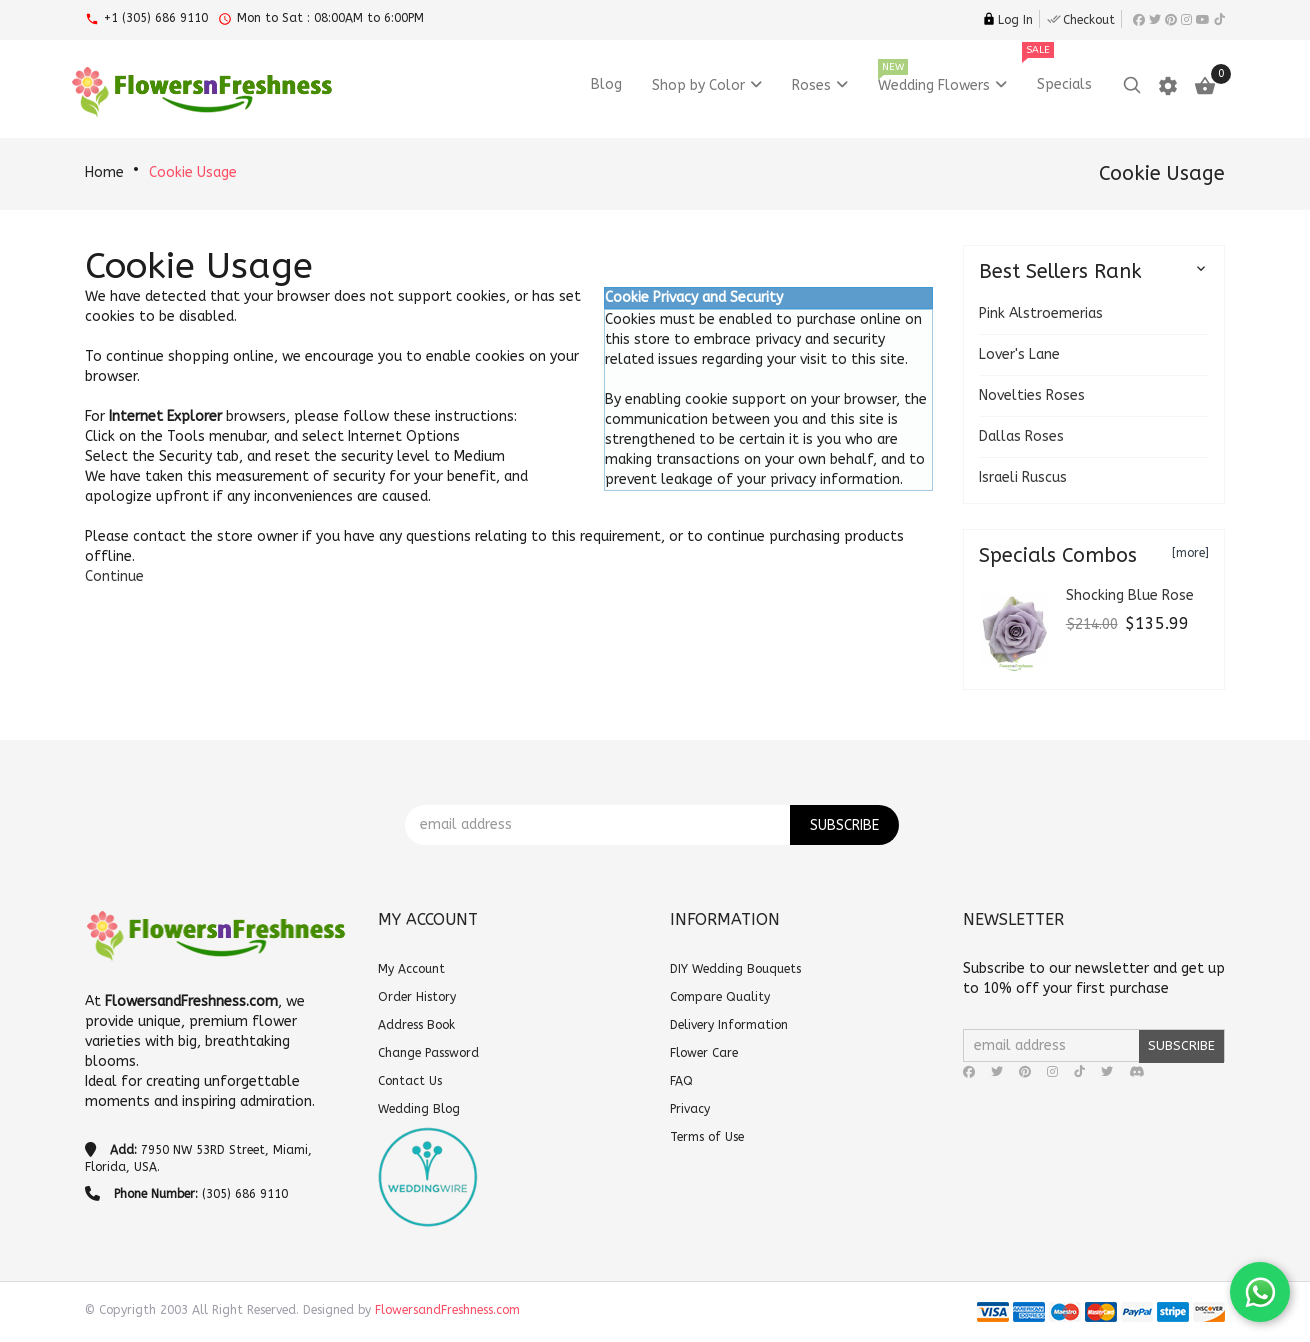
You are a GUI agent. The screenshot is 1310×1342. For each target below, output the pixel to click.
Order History (417, 997)
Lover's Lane (1019, 354)
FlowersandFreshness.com (447, 1310)
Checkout (1081, 20)
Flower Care (704, 1053)
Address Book (416, 1025)
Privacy (690, 1109)
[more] (1190, 553)
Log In (1007, 20)
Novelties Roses (1032, 395)
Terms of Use (707, 1137)
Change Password (428, 1053)
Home (104, 172)
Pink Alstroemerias (1041, 313)
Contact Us (410, 1081)
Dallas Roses (1021, 436)
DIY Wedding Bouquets (735, 969)
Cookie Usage (193, 172)
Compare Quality (720, 997)
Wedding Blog (419, 1109)
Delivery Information (729, 1025)
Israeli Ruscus (1023, 477)
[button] (114, 576)
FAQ (681, 1081)
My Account (411, 969)
